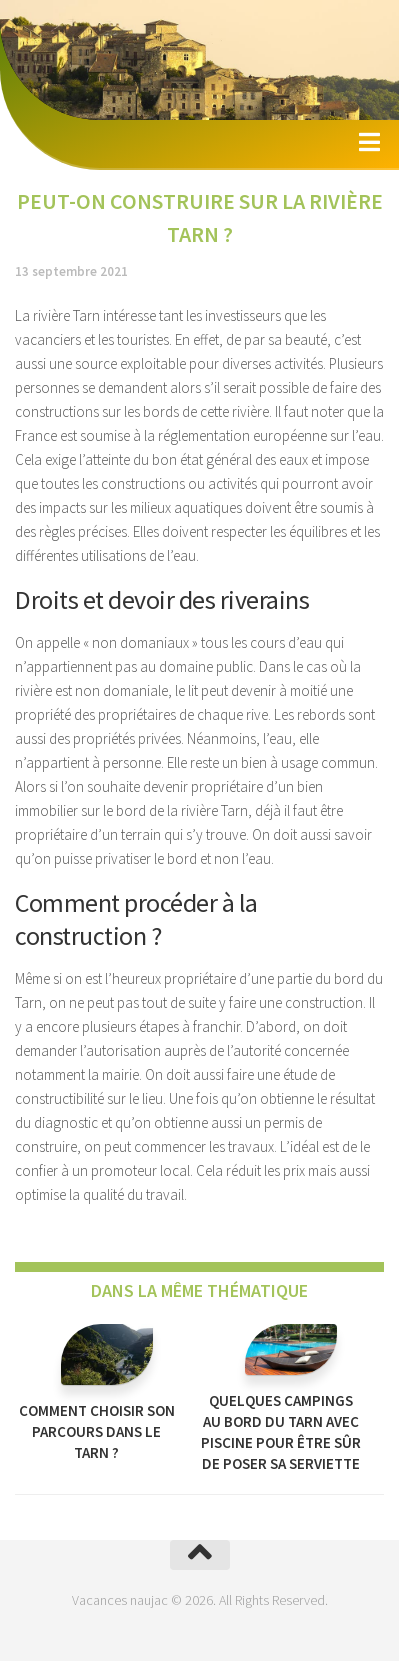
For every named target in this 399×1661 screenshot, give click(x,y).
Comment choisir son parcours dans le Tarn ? (97, 1431)
